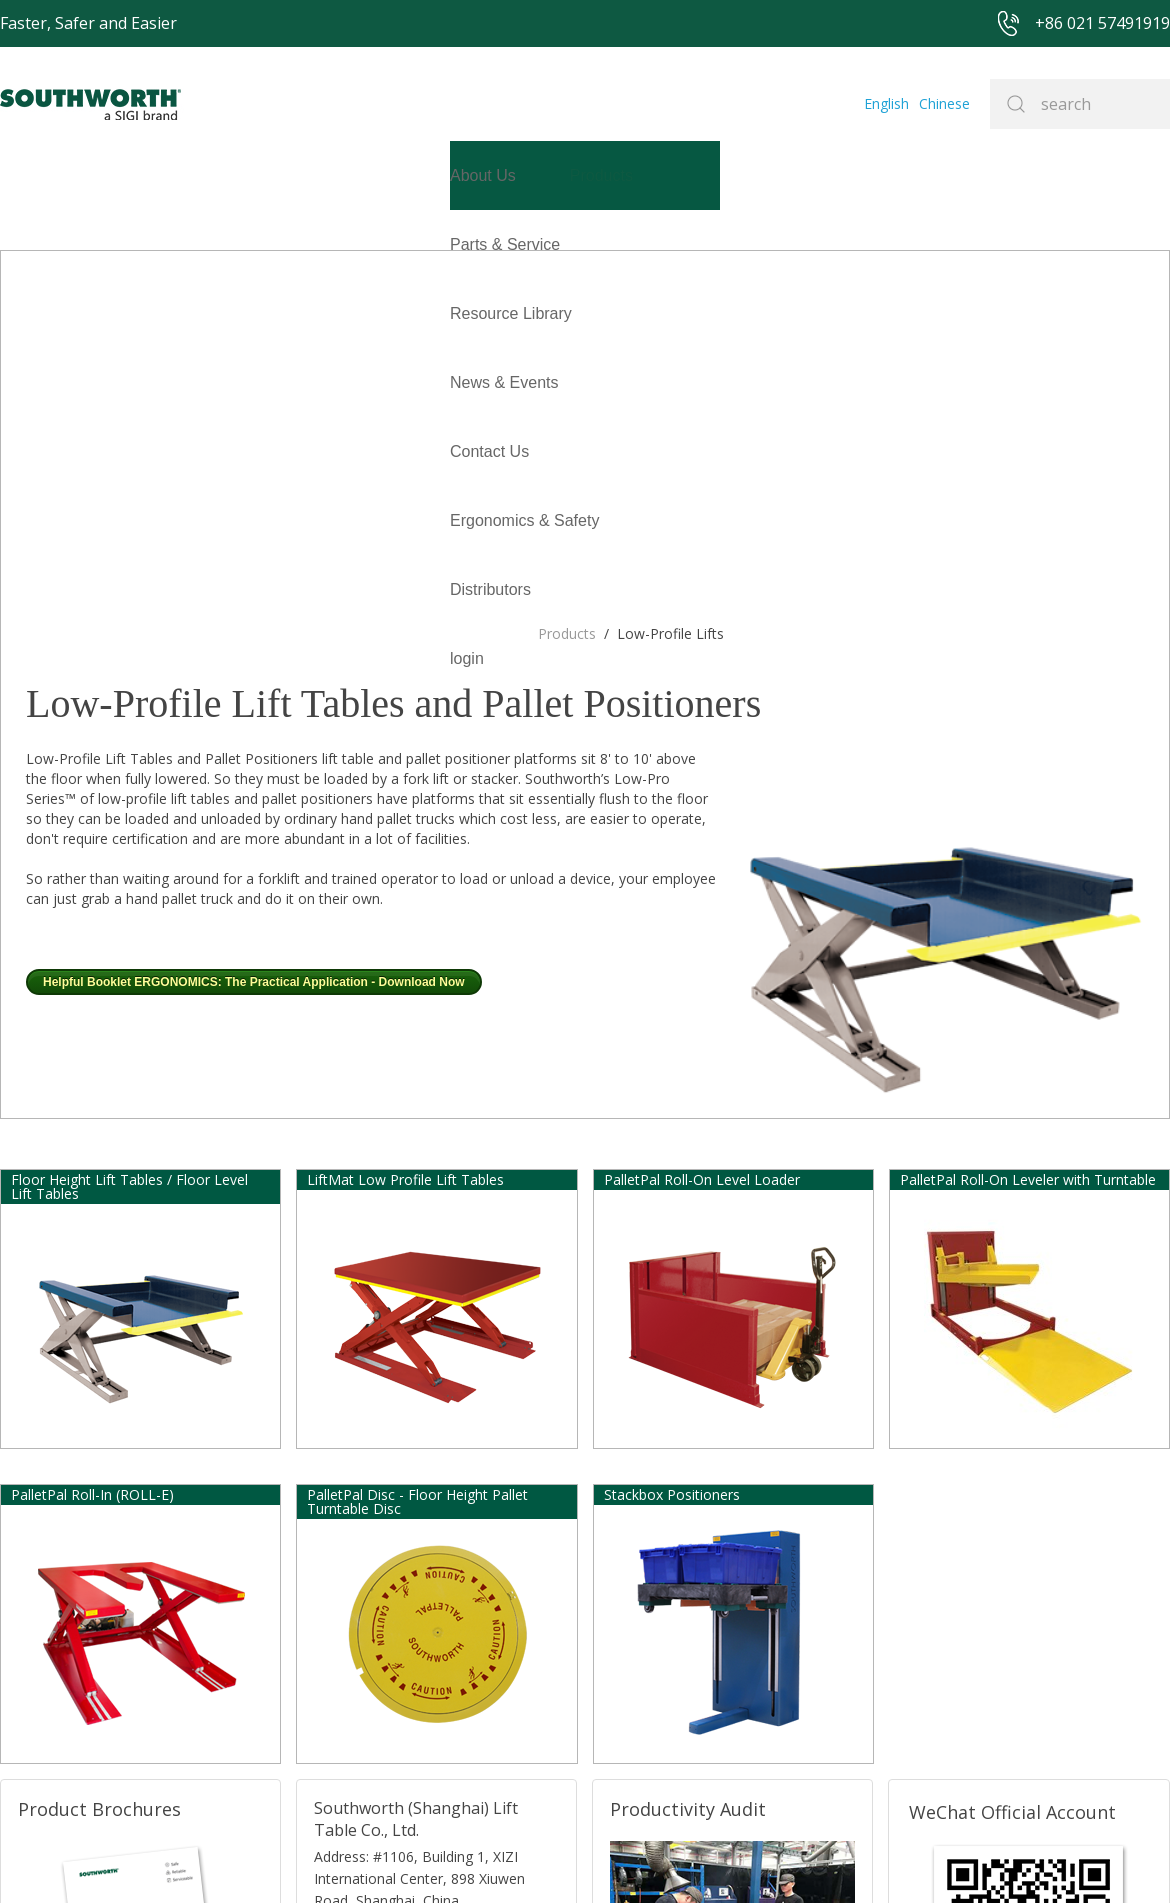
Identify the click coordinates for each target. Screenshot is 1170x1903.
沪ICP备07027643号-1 (659, 1857)
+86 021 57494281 (470, 1857)
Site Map (558, 1857)
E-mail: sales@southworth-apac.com (417, 1608)
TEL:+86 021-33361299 (382, 1633)
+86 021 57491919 (320, 1857)
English (893, 103)
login (17, 313)
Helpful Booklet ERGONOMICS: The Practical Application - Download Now (254, 637)
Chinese (947, 103)
